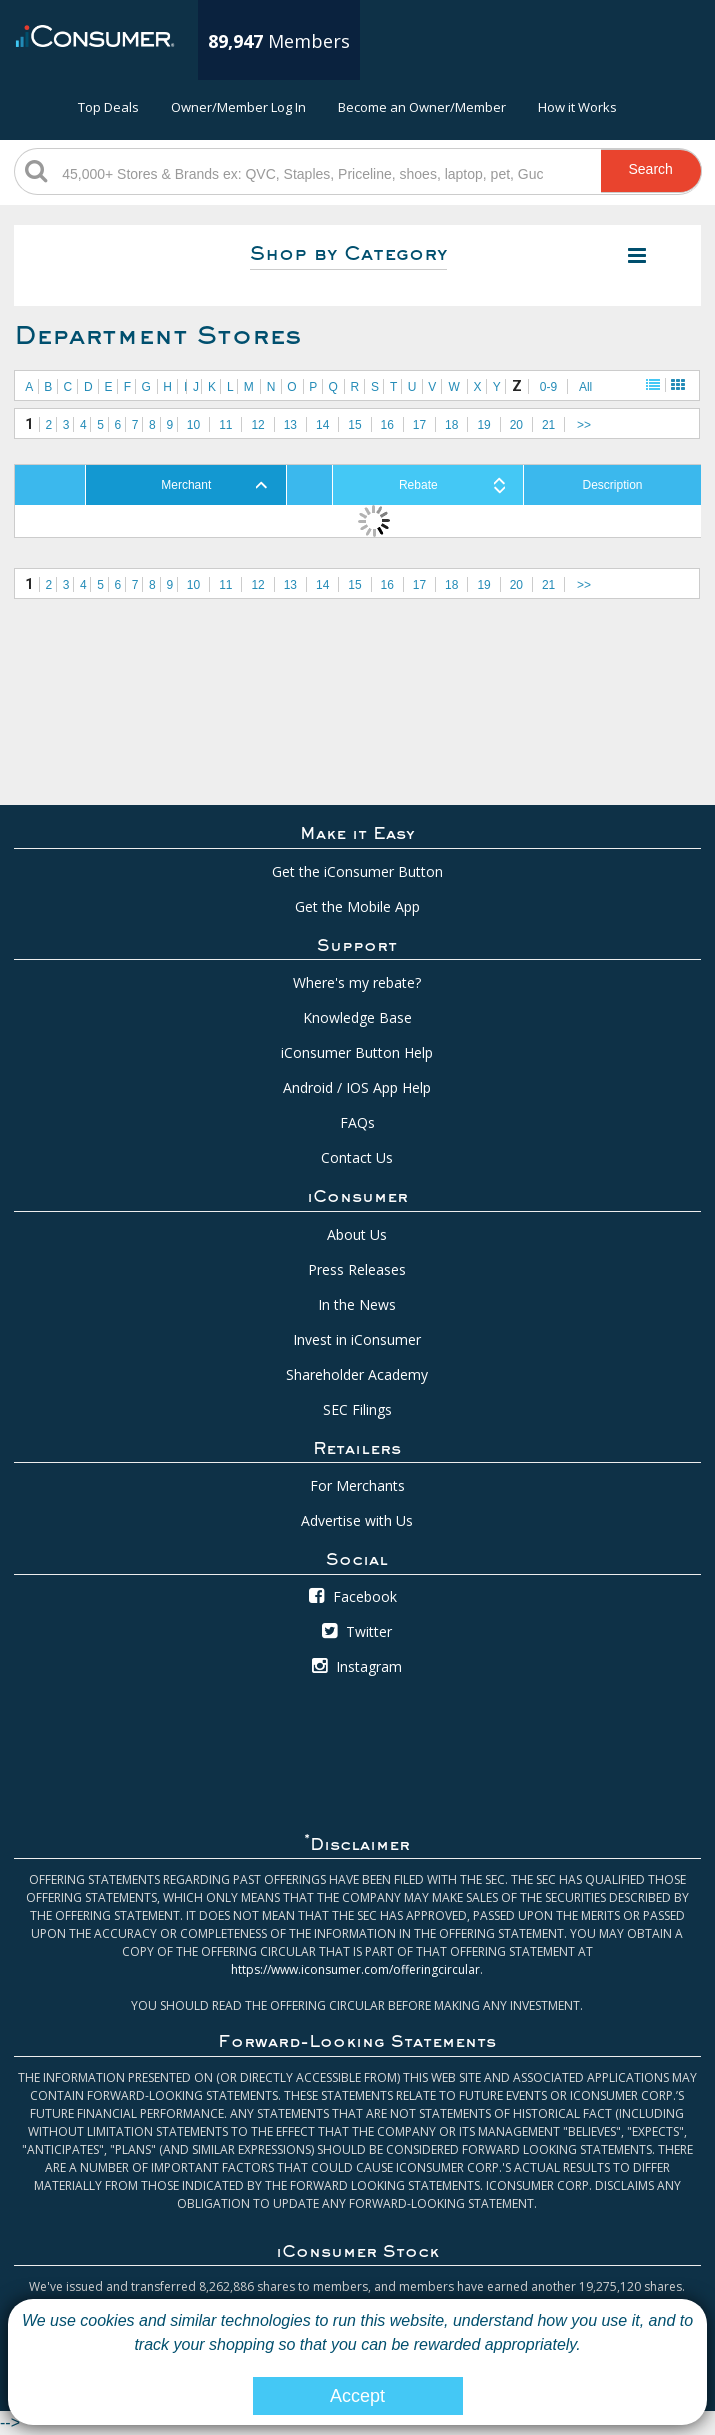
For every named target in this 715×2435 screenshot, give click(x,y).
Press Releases (357, 1269)
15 (354, 425)
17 (419, 425)
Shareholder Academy (357, 1374)
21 (548, 425)
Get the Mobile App (357, 906)
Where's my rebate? (357, 982)
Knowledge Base (357, 1017)
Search (651, 169)
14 (322, 425)
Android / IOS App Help (357, 1087)
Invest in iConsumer (357, 1339)
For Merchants (357, 1485)
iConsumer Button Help (357, 1052)
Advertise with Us (357, 1520)
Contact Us (357, 1157)
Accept (357, 2396)
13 (290, 425)
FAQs (357, 1122)
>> (584, 425)
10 (193, 425)
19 (483, 425)
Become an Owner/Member (422, 107)
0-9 (548, 387)
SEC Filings (357, 1409)
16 (387, 425)
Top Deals (108, 107)
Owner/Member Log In (238, 107)
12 (257, 425)
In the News (357, 1304)
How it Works (577, 107)
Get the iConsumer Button (357, 871)
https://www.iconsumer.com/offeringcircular (355, 1969)
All (585, 387)
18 (451, 425)
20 (516, 425)
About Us (357, 1234)
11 (225, 425)
